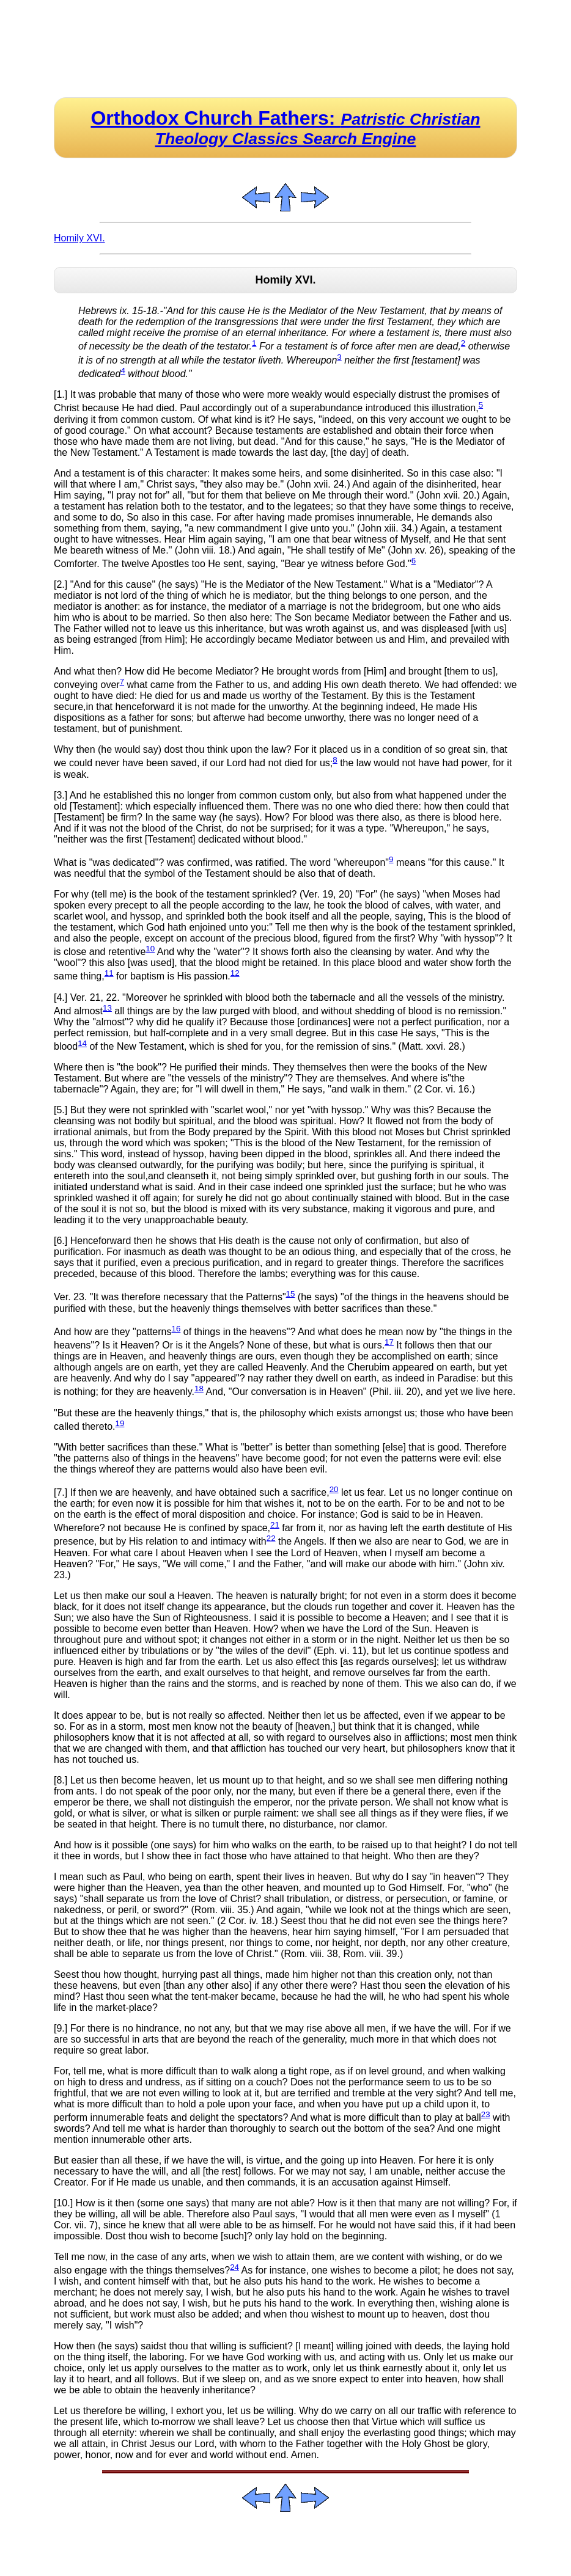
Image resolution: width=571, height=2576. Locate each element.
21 (274, 1524)
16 (175, 1328)
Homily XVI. (79, 238)
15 (290, 1293)
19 (120, 1423)
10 (150, 948)
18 (199, 1388)
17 (389, 1342)
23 (485, 2114)
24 (234, 2267)
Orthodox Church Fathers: (285, 127)
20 (334, 1489)
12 (235, 973)
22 (271, 1538)
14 (82, 1043)
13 (107, 1007)
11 (109, 973)
